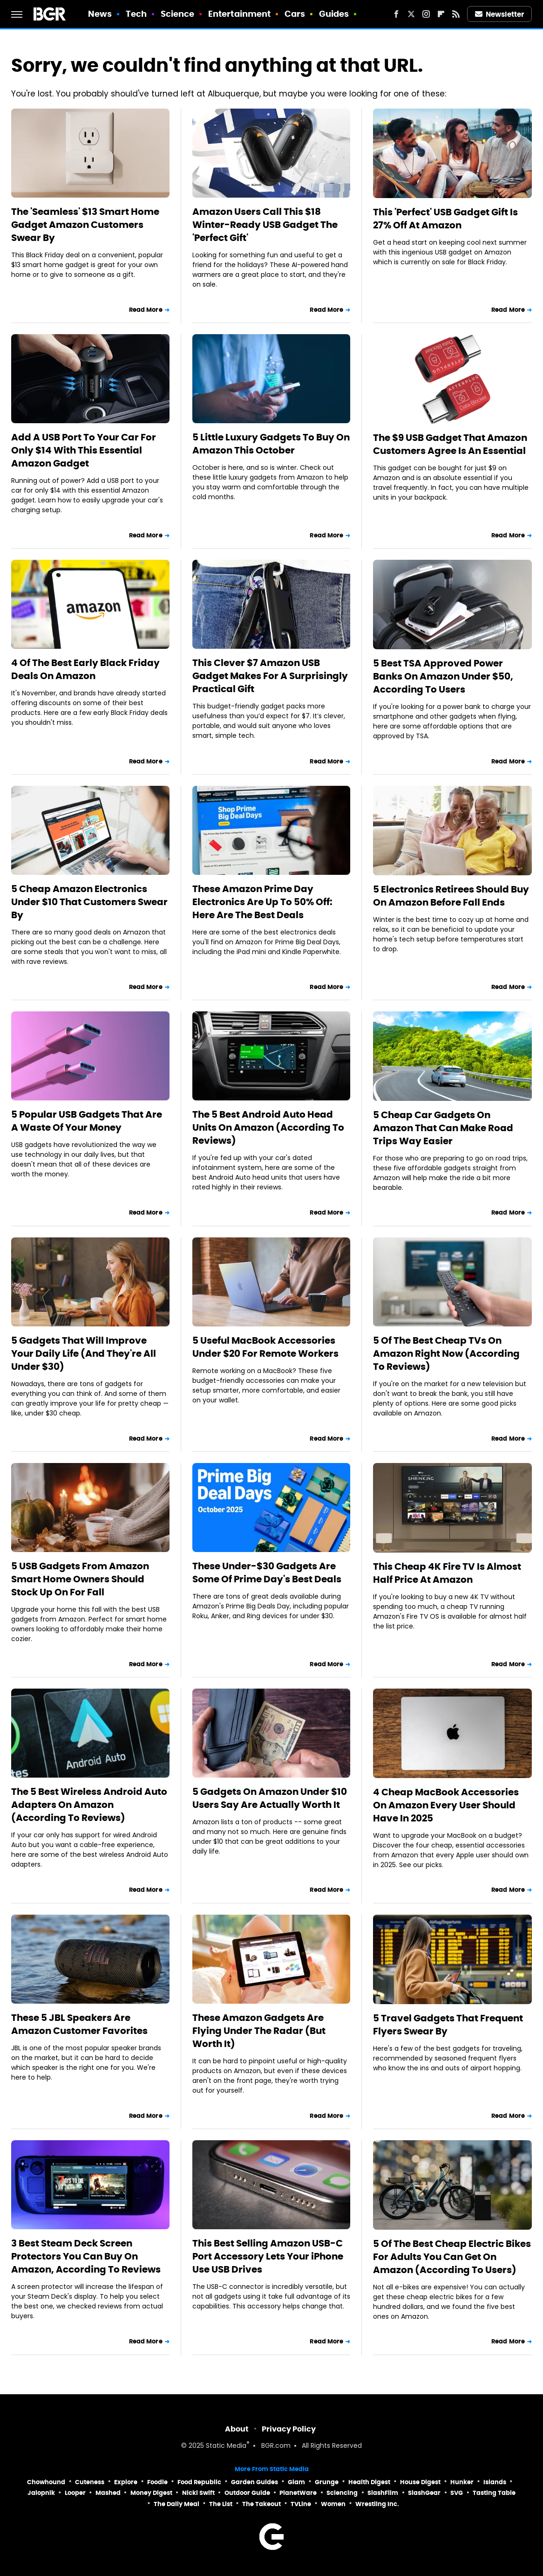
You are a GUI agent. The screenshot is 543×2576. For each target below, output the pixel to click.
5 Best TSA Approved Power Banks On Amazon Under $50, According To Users (443, 676)
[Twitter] (411, 14)
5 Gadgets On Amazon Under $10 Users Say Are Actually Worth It (269, 1798)
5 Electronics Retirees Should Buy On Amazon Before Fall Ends (451, 895)
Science (178, 13)
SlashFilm (382, 2493)
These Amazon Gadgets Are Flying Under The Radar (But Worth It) (259, 2031)
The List (220, 2504)
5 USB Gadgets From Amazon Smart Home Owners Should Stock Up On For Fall (80, 1579)
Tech (136, 13)
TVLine (301, 2504)
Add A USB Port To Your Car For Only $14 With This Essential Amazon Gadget (83, 450)
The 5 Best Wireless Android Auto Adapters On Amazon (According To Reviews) (89, 1805)
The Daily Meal (176, 2504)
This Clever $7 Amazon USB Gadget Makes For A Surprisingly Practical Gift (270, 676)
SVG (456, 2493)
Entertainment (239, 13)
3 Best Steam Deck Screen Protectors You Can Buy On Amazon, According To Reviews (86, 2256)
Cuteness (89, 2482)
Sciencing (342, 2493)
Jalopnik (41, 2493)
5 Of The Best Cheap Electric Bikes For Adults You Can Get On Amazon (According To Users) (452, 2257)
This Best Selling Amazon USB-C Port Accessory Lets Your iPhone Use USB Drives (267, 2256)
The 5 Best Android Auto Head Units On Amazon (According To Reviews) (268, 1127)
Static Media (226, 2446)
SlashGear (424, 2493)
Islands (494, 2482)
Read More (146, 310)
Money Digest (151, 2493)
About (237, 2429)
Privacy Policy (289, 2429)
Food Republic (199, 2482)
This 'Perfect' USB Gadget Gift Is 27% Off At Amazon (445, 218)
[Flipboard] (441, 14)
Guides (334, 13)
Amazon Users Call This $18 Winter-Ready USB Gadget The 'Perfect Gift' (265, 225)
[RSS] (456, 14)
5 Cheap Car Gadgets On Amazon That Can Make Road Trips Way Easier (443, 1128)
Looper (75, 2493)
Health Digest (369, 2482)
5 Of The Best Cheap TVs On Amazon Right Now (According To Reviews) (446, 1353)
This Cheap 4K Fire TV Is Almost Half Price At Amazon (447, 1573)
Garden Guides (254, 2482)
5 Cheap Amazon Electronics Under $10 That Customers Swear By (89, 902)
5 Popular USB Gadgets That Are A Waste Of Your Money (86, 1120)
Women (333, 2504)
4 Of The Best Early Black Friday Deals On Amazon (85, 669)
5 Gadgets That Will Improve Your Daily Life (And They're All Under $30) (83, 1353)
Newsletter (499, 14)
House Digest (420, 2482)
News (100, 13)
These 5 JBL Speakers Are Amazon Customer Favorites (79, 2024)
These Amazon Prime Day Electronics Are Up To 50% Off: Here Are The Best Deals (262, 902)
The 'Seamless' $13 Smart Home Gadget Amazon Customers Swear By (85, 225)
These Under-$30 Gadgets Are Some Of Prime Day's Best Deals (266, 1572)
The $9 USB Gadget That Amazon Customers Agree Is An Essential (450, 444)
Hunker (462, 2482)
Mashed (108, 2493)
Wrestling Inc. (377, 2504)
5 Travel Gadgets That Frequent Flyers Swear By (448, 2024)
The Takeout (261, 2504)
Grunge (327, 2482)
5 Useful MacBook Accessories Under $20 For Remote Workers (265, 1347)
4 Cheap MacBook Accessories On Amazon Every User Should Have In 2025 (446, 1805)
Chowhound (46, 2482)
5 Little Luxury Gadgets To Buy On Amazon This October (271, 443)
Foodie (157, 2482)
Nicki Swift (198, 2493)
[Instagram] (426, 14)
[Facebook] (396, 14)
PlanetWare (298, 2493)
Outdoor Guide (247, 2493)
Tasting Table (494, 2493)
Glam (296, 2482)
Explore (125, 2482)
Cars (295, 13)
